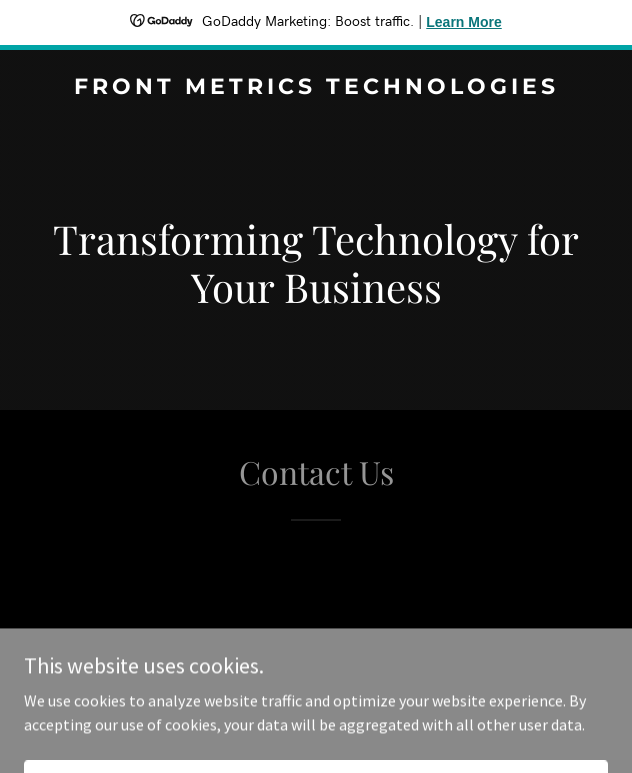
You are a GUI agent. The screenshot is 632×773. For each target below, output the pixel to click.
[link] (316, 88)
